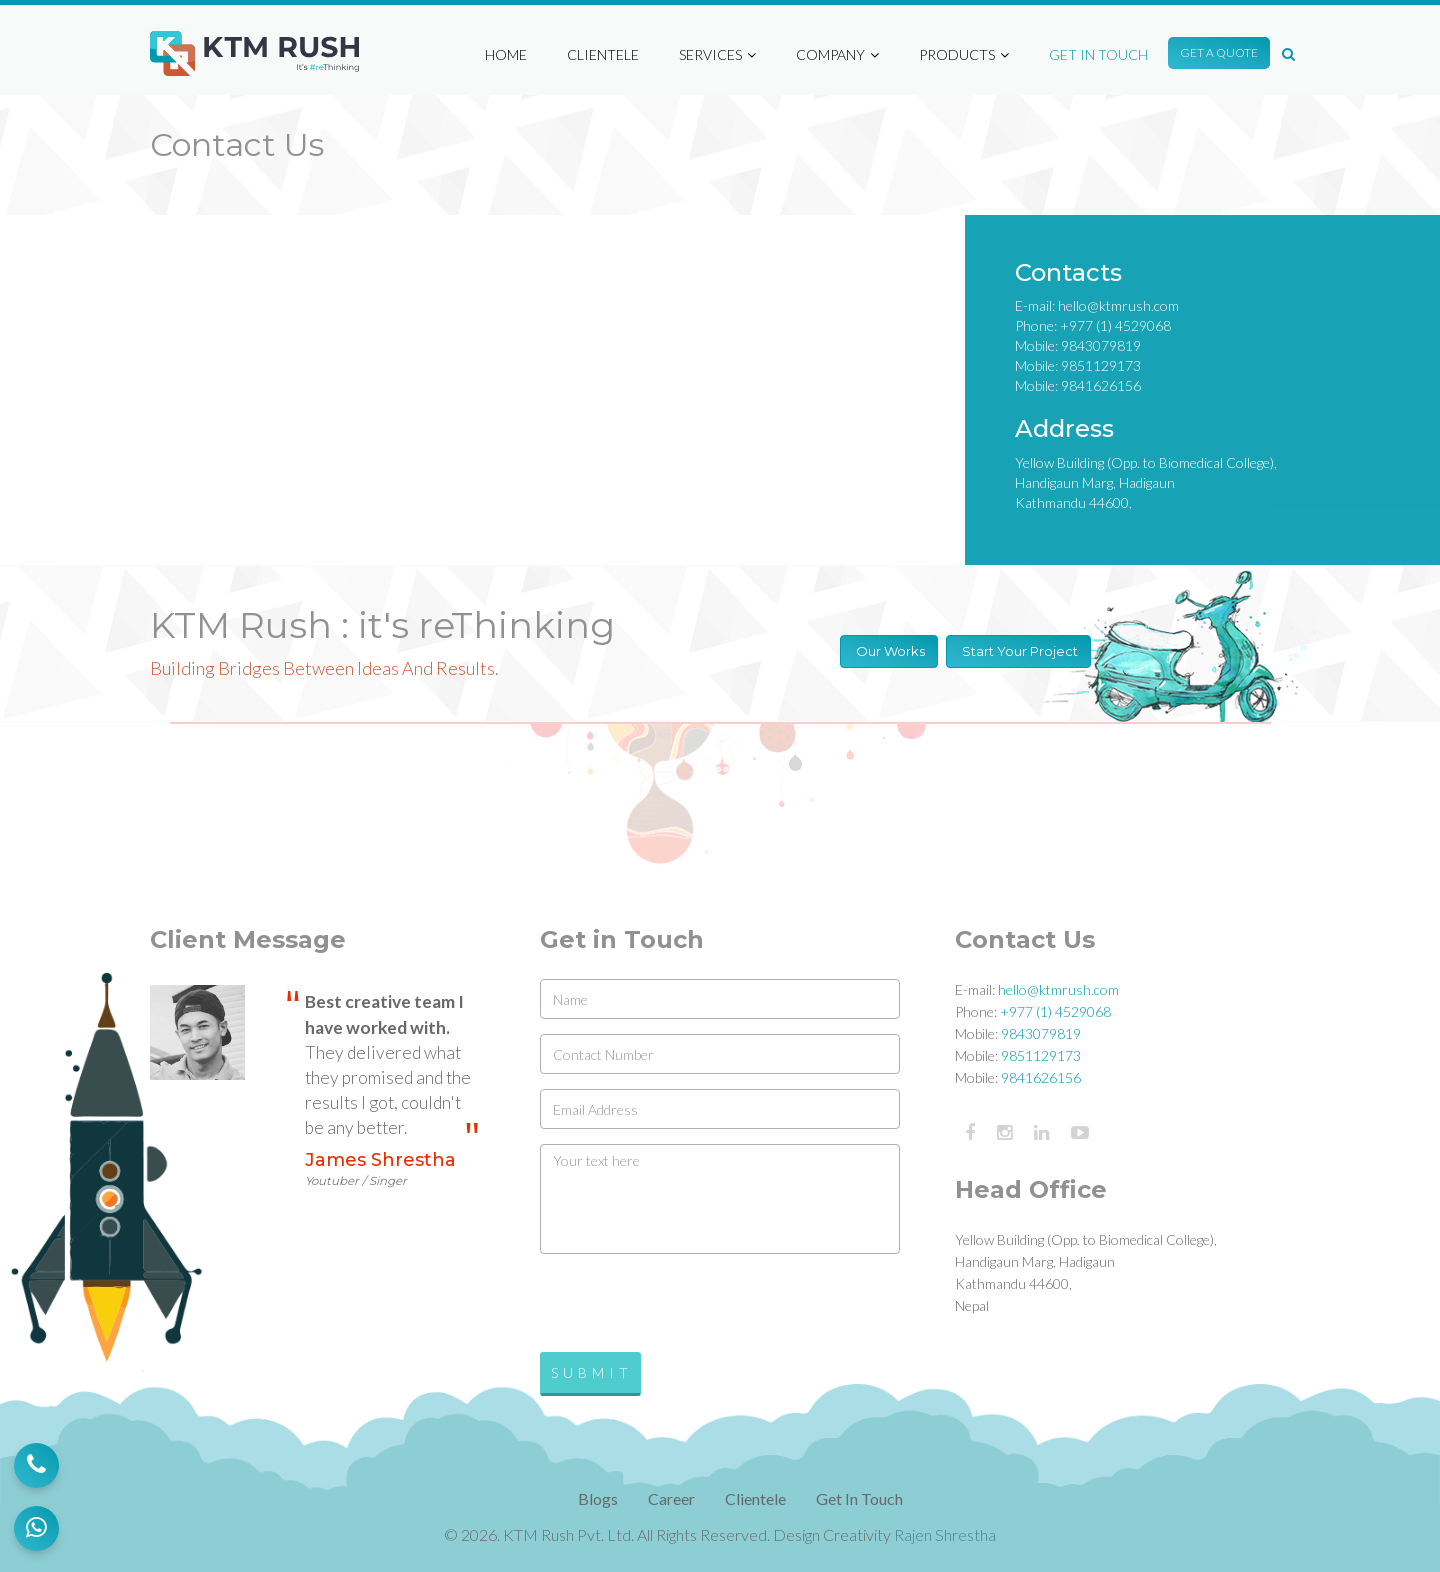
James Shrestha (380, 1169)
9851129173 (1101, 365)
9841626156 (1101, 385)
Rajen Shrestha (945, 1534)
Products (964, 44)
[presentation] (692, 1308)
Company (837, 44)
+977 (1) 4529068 (1115, 325)
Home (506, 44)
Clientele (603, 44)
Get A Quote (1219, 42)
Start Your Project (1018, 651)
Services (717, 44)
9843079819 (1101, 345)
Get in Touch (1098, 44)
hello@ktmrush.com (1118, 305)
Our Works (889, 651)
